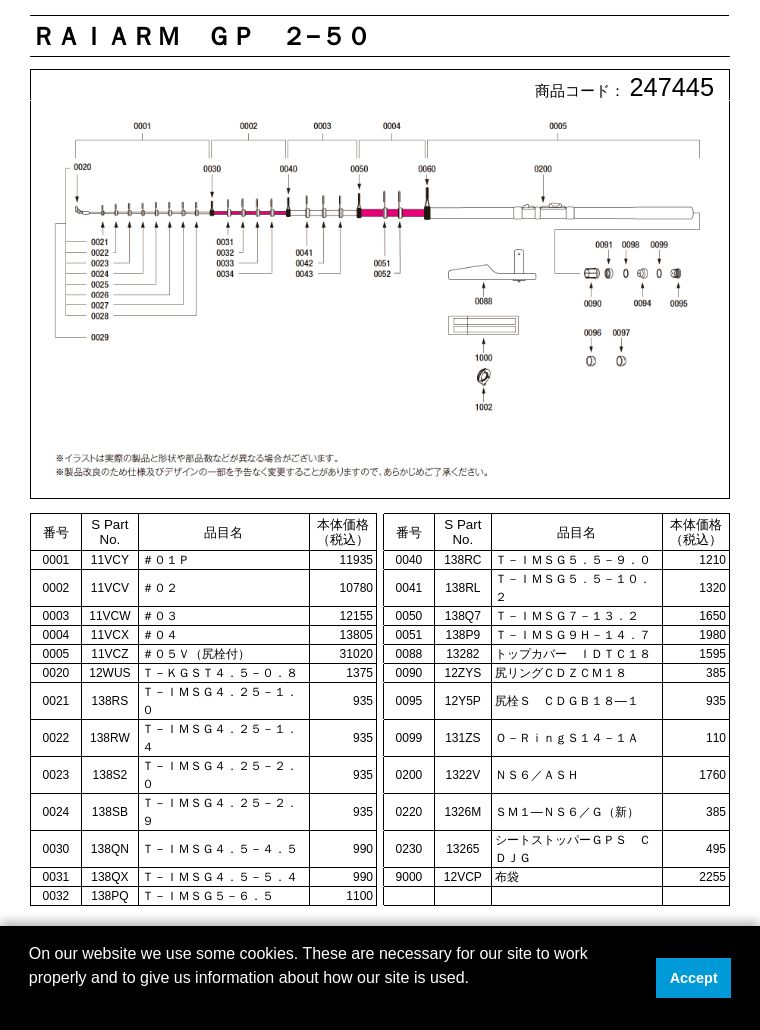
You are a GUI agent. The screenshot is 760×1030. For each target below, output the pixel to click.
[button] (32, 1004)
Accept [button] (694, 978)
